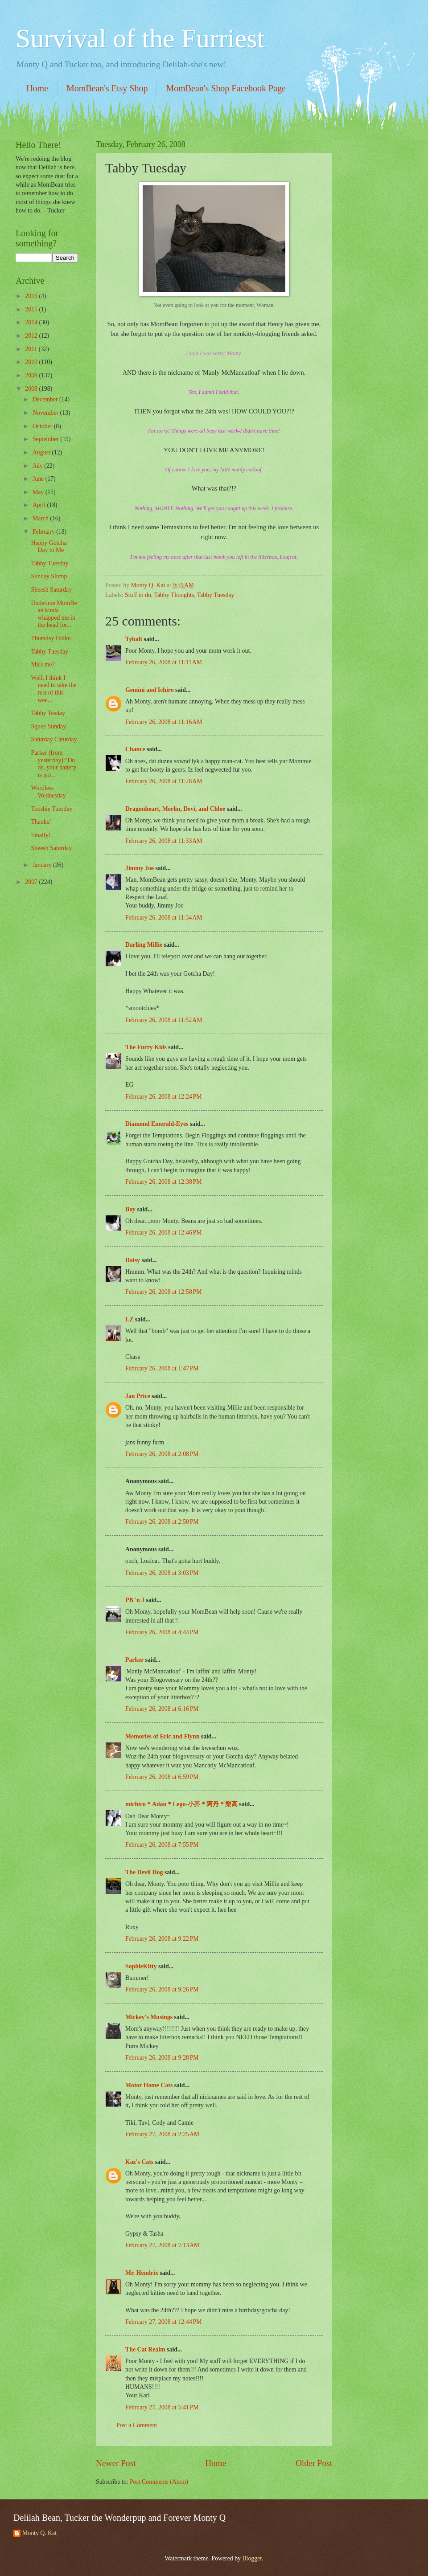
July (38, 465)
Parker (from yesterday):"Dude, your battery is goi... (53, 763)
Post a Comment (136, 2425)
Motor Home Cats (149, 2085)
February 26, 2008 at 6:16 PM (162, 1708)
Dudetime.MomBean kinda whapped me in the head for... (54, 614)
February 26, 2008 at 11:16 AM (163, 722)
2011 (32, 349)
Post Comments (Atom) (159, 2481)
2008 (32, 388)
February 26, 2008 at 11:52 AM (163, 1020)
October (43, 426)
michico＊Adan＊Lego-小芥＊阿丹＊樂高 (181, 1804)
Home (37, 88)
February (44, 531)
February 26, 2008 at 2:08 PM (162, 1454)
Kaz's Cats (139, 2162)
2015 (32, 309)
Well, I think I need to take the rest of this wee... (53, 689)
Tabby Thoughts (174, 595)
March (41, 518)
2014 (32, 322)
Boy (130, 1209)
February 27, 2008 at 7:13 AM (162, 2245)
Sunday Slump (49, 576)
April (40, 505)
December (46, 399)
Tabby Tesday (48, 713)
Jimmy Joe (139, 868)
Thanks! (41, 821)
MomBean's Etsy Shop (107, 88)
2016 (32, 296)
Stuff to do (138, 595)
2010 (32, 362)
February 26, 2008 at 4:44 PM (162, 1632)
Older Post (314, 2463)
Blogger (252, 2558)
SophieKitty (141, 1966)
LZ (129, 1319)
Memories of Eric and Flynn (162, 1736)
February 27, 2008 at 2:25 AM (162, 2134)
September (46, 439)
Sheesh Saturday (51, 589)
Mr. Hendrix (141, 2272)
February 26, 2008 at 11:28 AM (163, 781)
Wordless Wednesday (48, 792)
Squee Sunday (48, 726)
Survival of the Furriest (140, 38)
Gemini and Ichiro (149, 690)
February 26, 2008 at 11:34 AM (163, 917)
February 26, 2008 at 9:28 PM (162, 2057)
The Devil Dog (144, 1872)
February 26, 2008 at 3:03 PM (162, 1573)
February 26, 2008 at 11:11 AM (163, 662)
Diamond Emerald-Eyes (156, 1123)
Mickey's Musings (149, 2017)
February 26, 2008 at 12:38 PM (163, 1181)
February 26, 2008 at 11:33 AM (163, 841)
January (43, 865)
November (46, 412)
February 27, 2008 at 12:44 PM (163, 2321)
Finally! (40, 835)
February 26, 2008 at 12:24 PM (163, 1096)
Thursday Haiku (50, 638)
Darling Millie (143, 944)
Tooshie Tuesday (51, 809)
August (42, 452)
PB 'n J (134, 1600)
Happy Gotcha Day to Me (48, 547)
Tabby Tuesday (216, 595)
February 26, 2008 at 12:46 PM (163, 1232)
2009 (32, 375)
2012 (32, 335)
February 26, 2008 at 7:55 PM (162, 1844)
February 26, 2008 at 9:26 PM (162, 1989)
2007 (32, 882)
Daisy (132, 1260)
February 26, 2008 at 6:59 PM (162, 1777)
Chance (135, 749)
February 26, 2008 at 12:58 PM (163, 1291)
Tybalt (133, 639)
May (39, 492)
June (39, 478)
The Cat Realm (145, 2349)
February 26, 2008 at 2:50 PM (162, 1521)
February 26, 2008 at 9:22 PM (162, 1938)
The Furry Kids (146, 1047)
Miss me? (42, 664)
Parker (134, 1659)
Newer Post (116, 2463)
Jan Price (137, 1396)
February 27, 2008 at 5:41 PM (162, 2407)
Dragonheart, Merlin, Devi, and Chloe (175, 809)
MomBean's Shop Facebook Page (226, 88)
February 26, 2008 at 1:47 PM (162, 1368)
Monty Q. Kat (39, 2533)
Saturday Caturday (54, 739)
